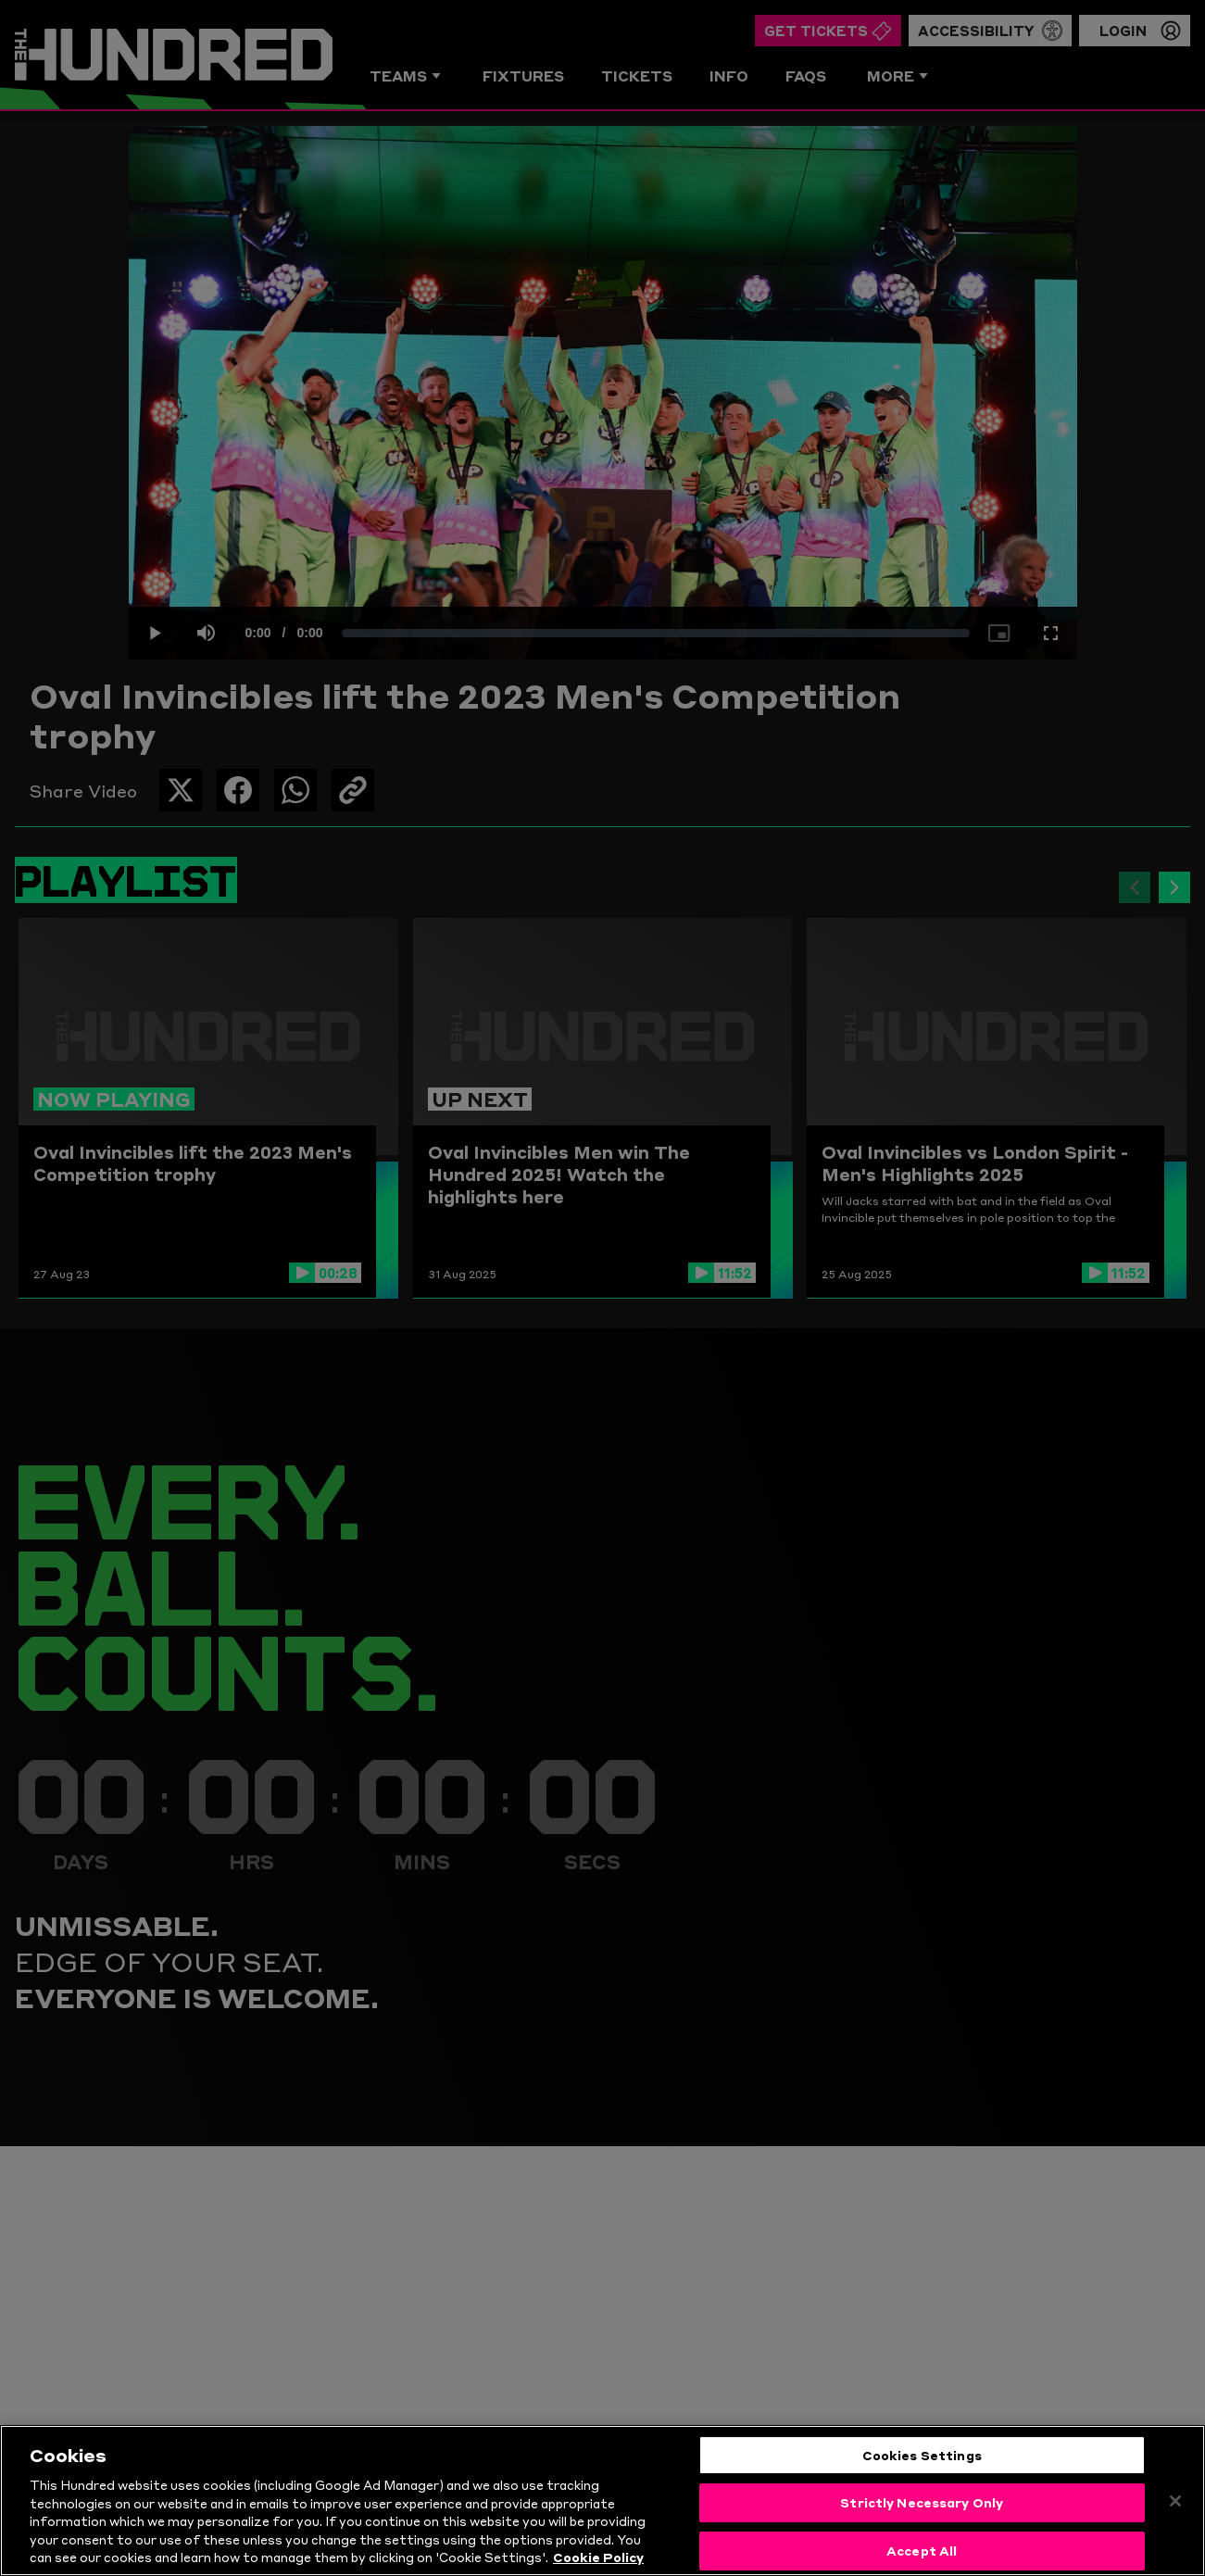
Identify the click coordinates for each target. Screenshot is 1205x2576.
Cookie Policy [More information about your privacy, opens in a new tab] (598, 2556)
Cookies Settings (922, 2454)
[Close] (1175, 2501)
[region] (602, 2500)
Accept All (921, 2550)
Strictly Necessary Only (921, 2502)
